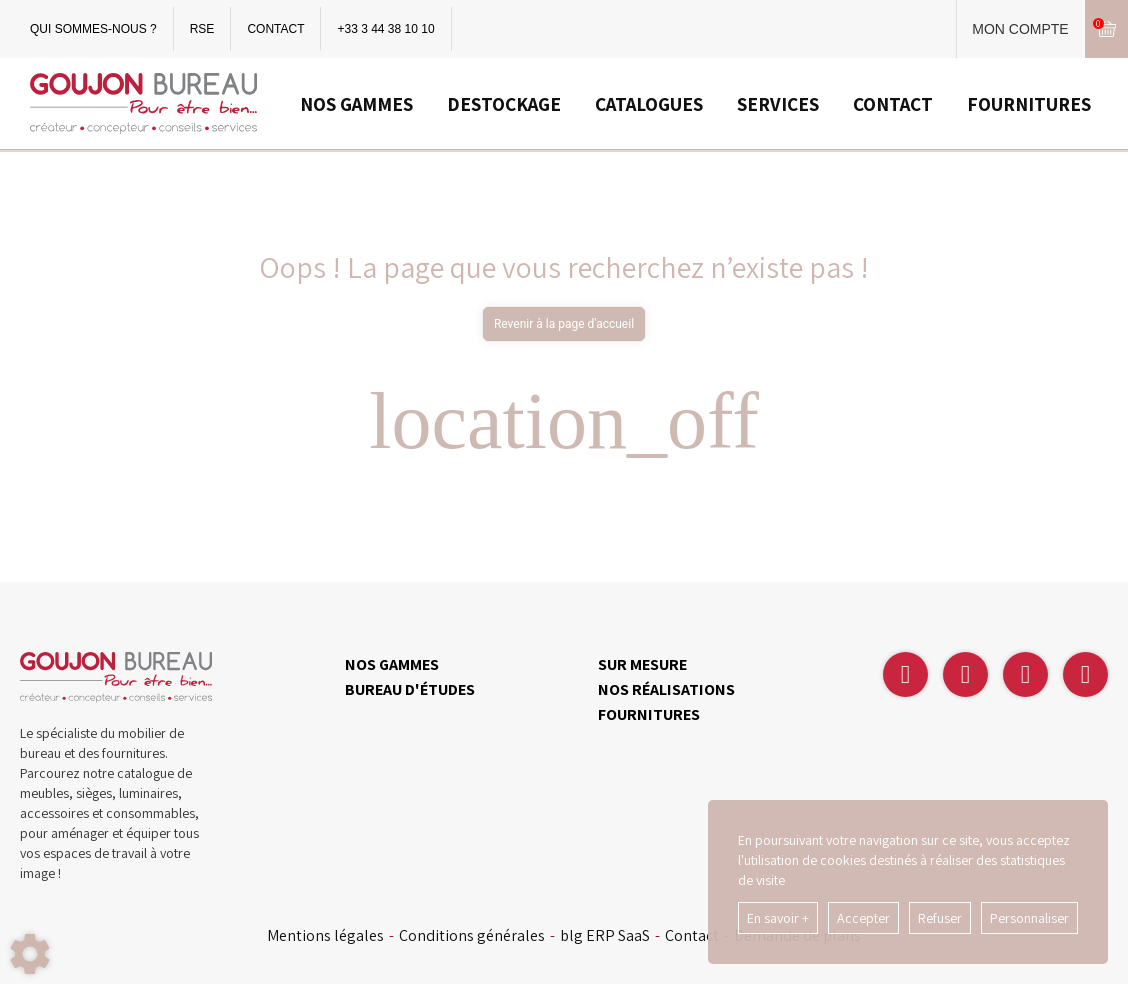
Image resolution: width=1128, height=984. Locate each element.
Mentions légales (325, 936)
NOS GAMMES (356, 104)
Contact (692, 936)
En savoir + (778, 918)
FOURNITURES (1029, 104)
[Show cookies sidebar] (30, 954)
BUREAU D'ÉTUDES (410, 689)
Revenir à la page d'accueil (564, 324)
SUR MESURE (642, 664)
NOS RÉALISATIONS (666, 689)
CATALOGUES (649, 104)
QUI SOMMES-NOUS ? (93, 29)
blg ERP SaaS (605, 936)
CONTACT (275, 29)
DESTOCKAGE (504, 104)
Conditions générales (472, 936)
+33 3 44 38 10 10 (385, 29)
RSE (202, 29)
